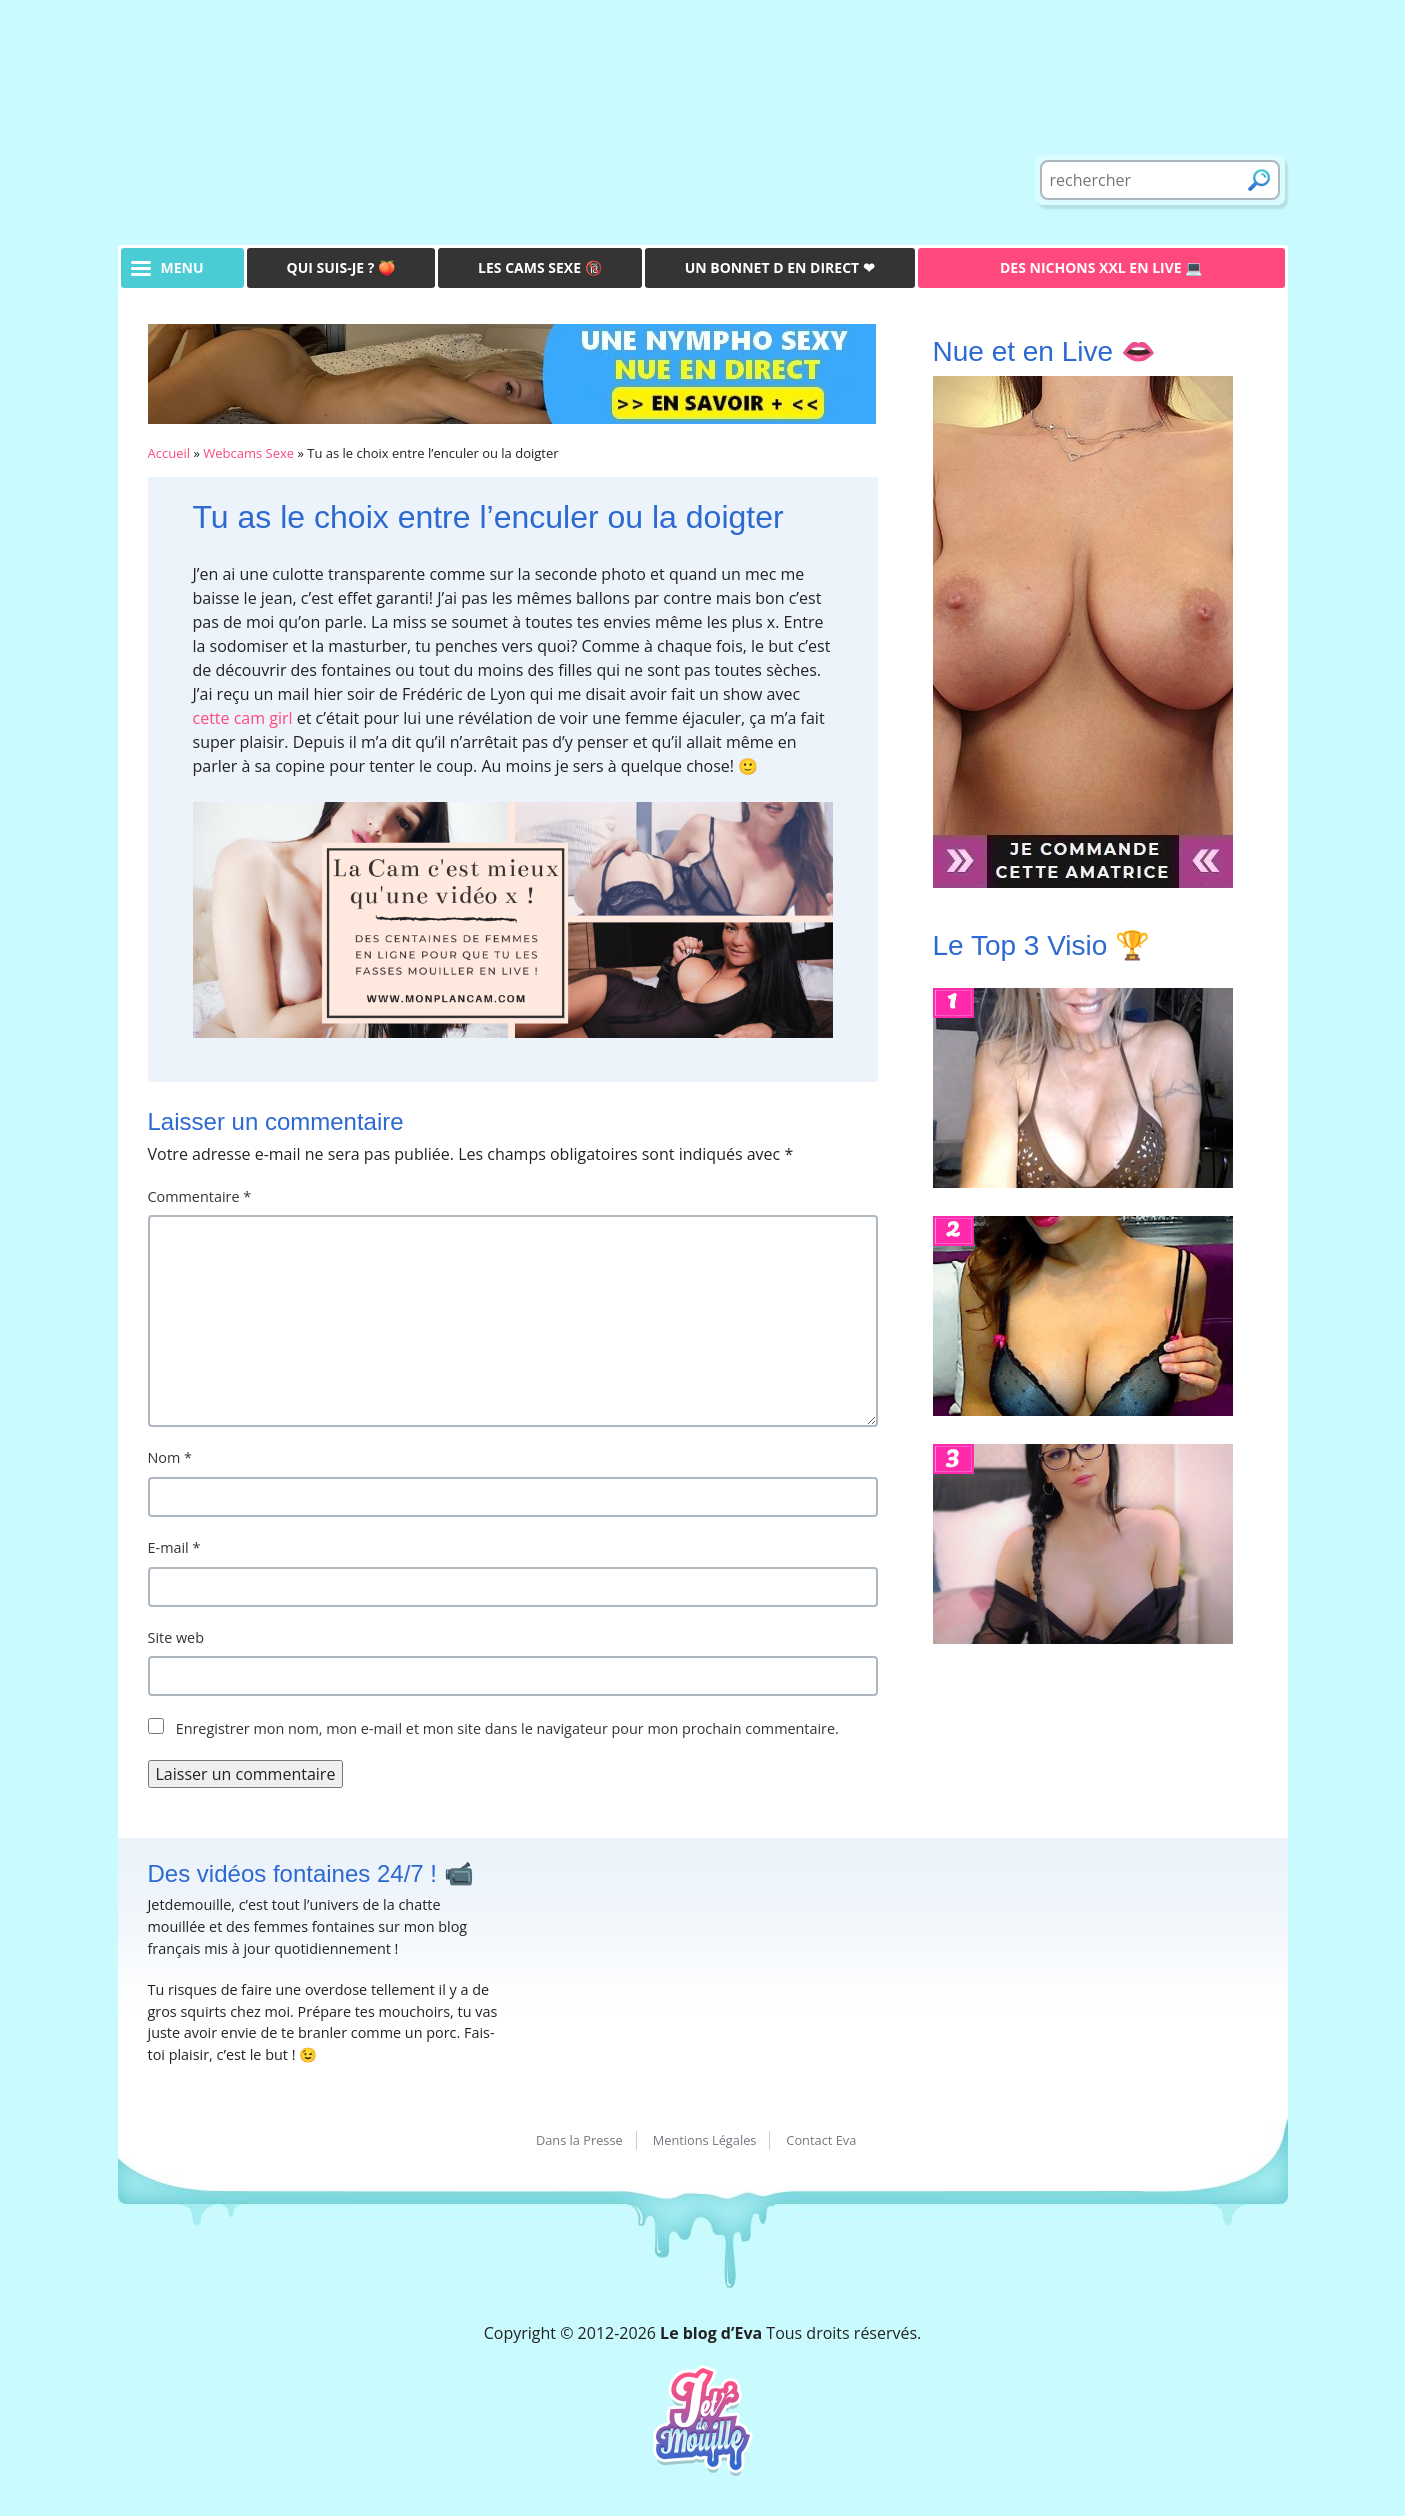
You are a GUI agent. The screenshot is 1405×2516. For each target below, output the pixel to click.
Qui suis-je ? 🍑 (341, 267)
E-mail (174, 1547)
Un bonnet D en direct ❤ (780, 267)
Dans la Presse (579, 2140)
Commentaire (200, 1196)
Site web (176, 1637)
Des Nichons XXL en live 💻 (1101, 267)
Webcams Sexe (248, 453)
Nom (170, 1457)
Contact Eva (821, 2140)
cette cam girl (243, 718)
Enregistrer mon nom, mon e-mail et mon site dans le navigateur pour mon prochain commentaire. (507, 1728)
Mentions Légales (705, 2140)
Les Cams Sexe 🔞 (540, 267)
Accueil (169, 453)
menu (182, 267)
